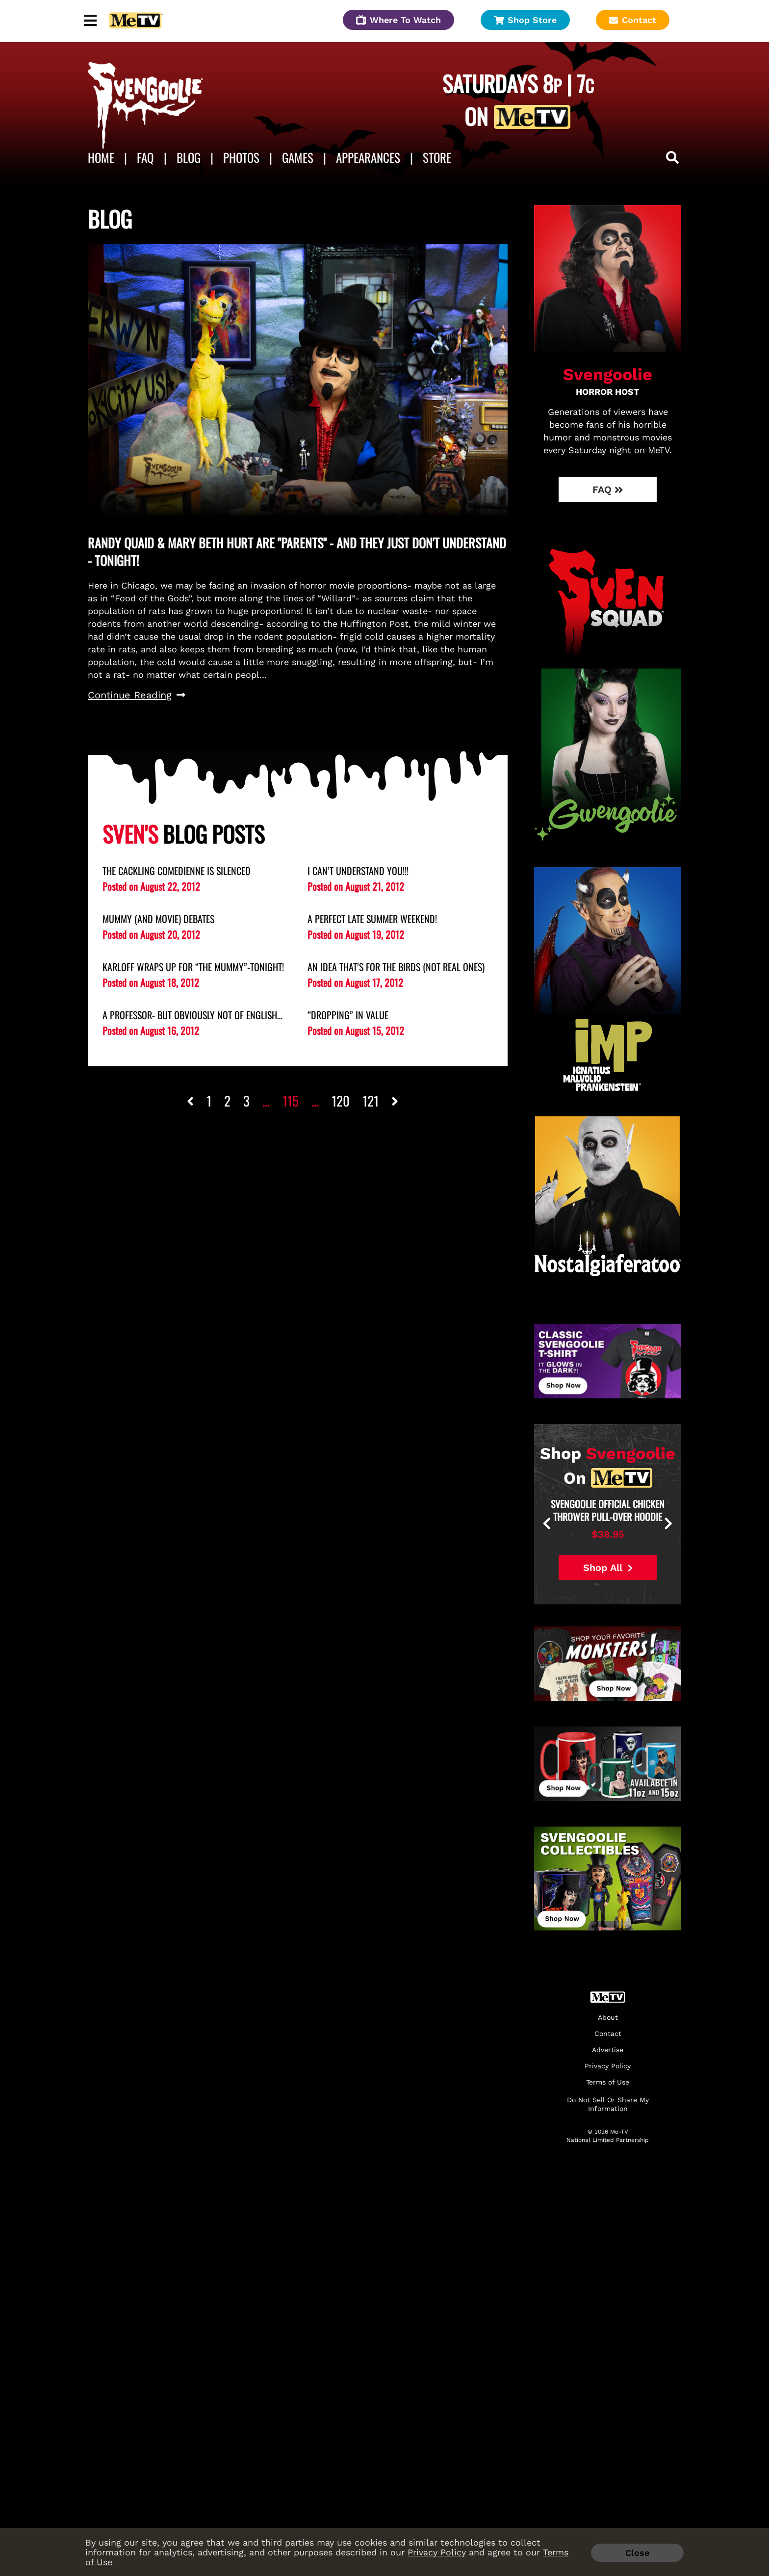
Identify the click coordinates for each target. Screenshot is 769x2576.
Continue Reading (136, 695)
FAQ (145, 157)
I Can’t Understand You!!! (358, 870)
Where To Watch (398, 20)
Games (297, 157)
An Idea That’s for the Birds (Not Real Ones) (396, 966)
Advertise (607, 2050)
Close (637, 2553)
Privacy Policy (437, 2552)
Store (437, 157)
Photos (241, 157)
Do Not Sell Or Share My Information (608, 2104)
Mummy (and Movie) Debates (158, 918)
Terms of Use (607, 2082)
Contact (632, 20)
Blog (189, 157)
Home (101, 157)
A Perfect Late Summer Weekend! (372, 918)
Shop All (608, 1567)
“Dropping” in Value (348, 1014)
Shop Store (525, 20)
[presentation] (581, 1524)
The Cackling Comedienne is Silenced (177, 870)
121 (370, 1100)
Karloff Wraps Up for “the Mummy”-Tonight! (193, 966)
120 (341, 1100)
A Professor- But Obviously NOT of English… (192, 1014)
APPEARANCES (368, 157)
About (608, 2017)
